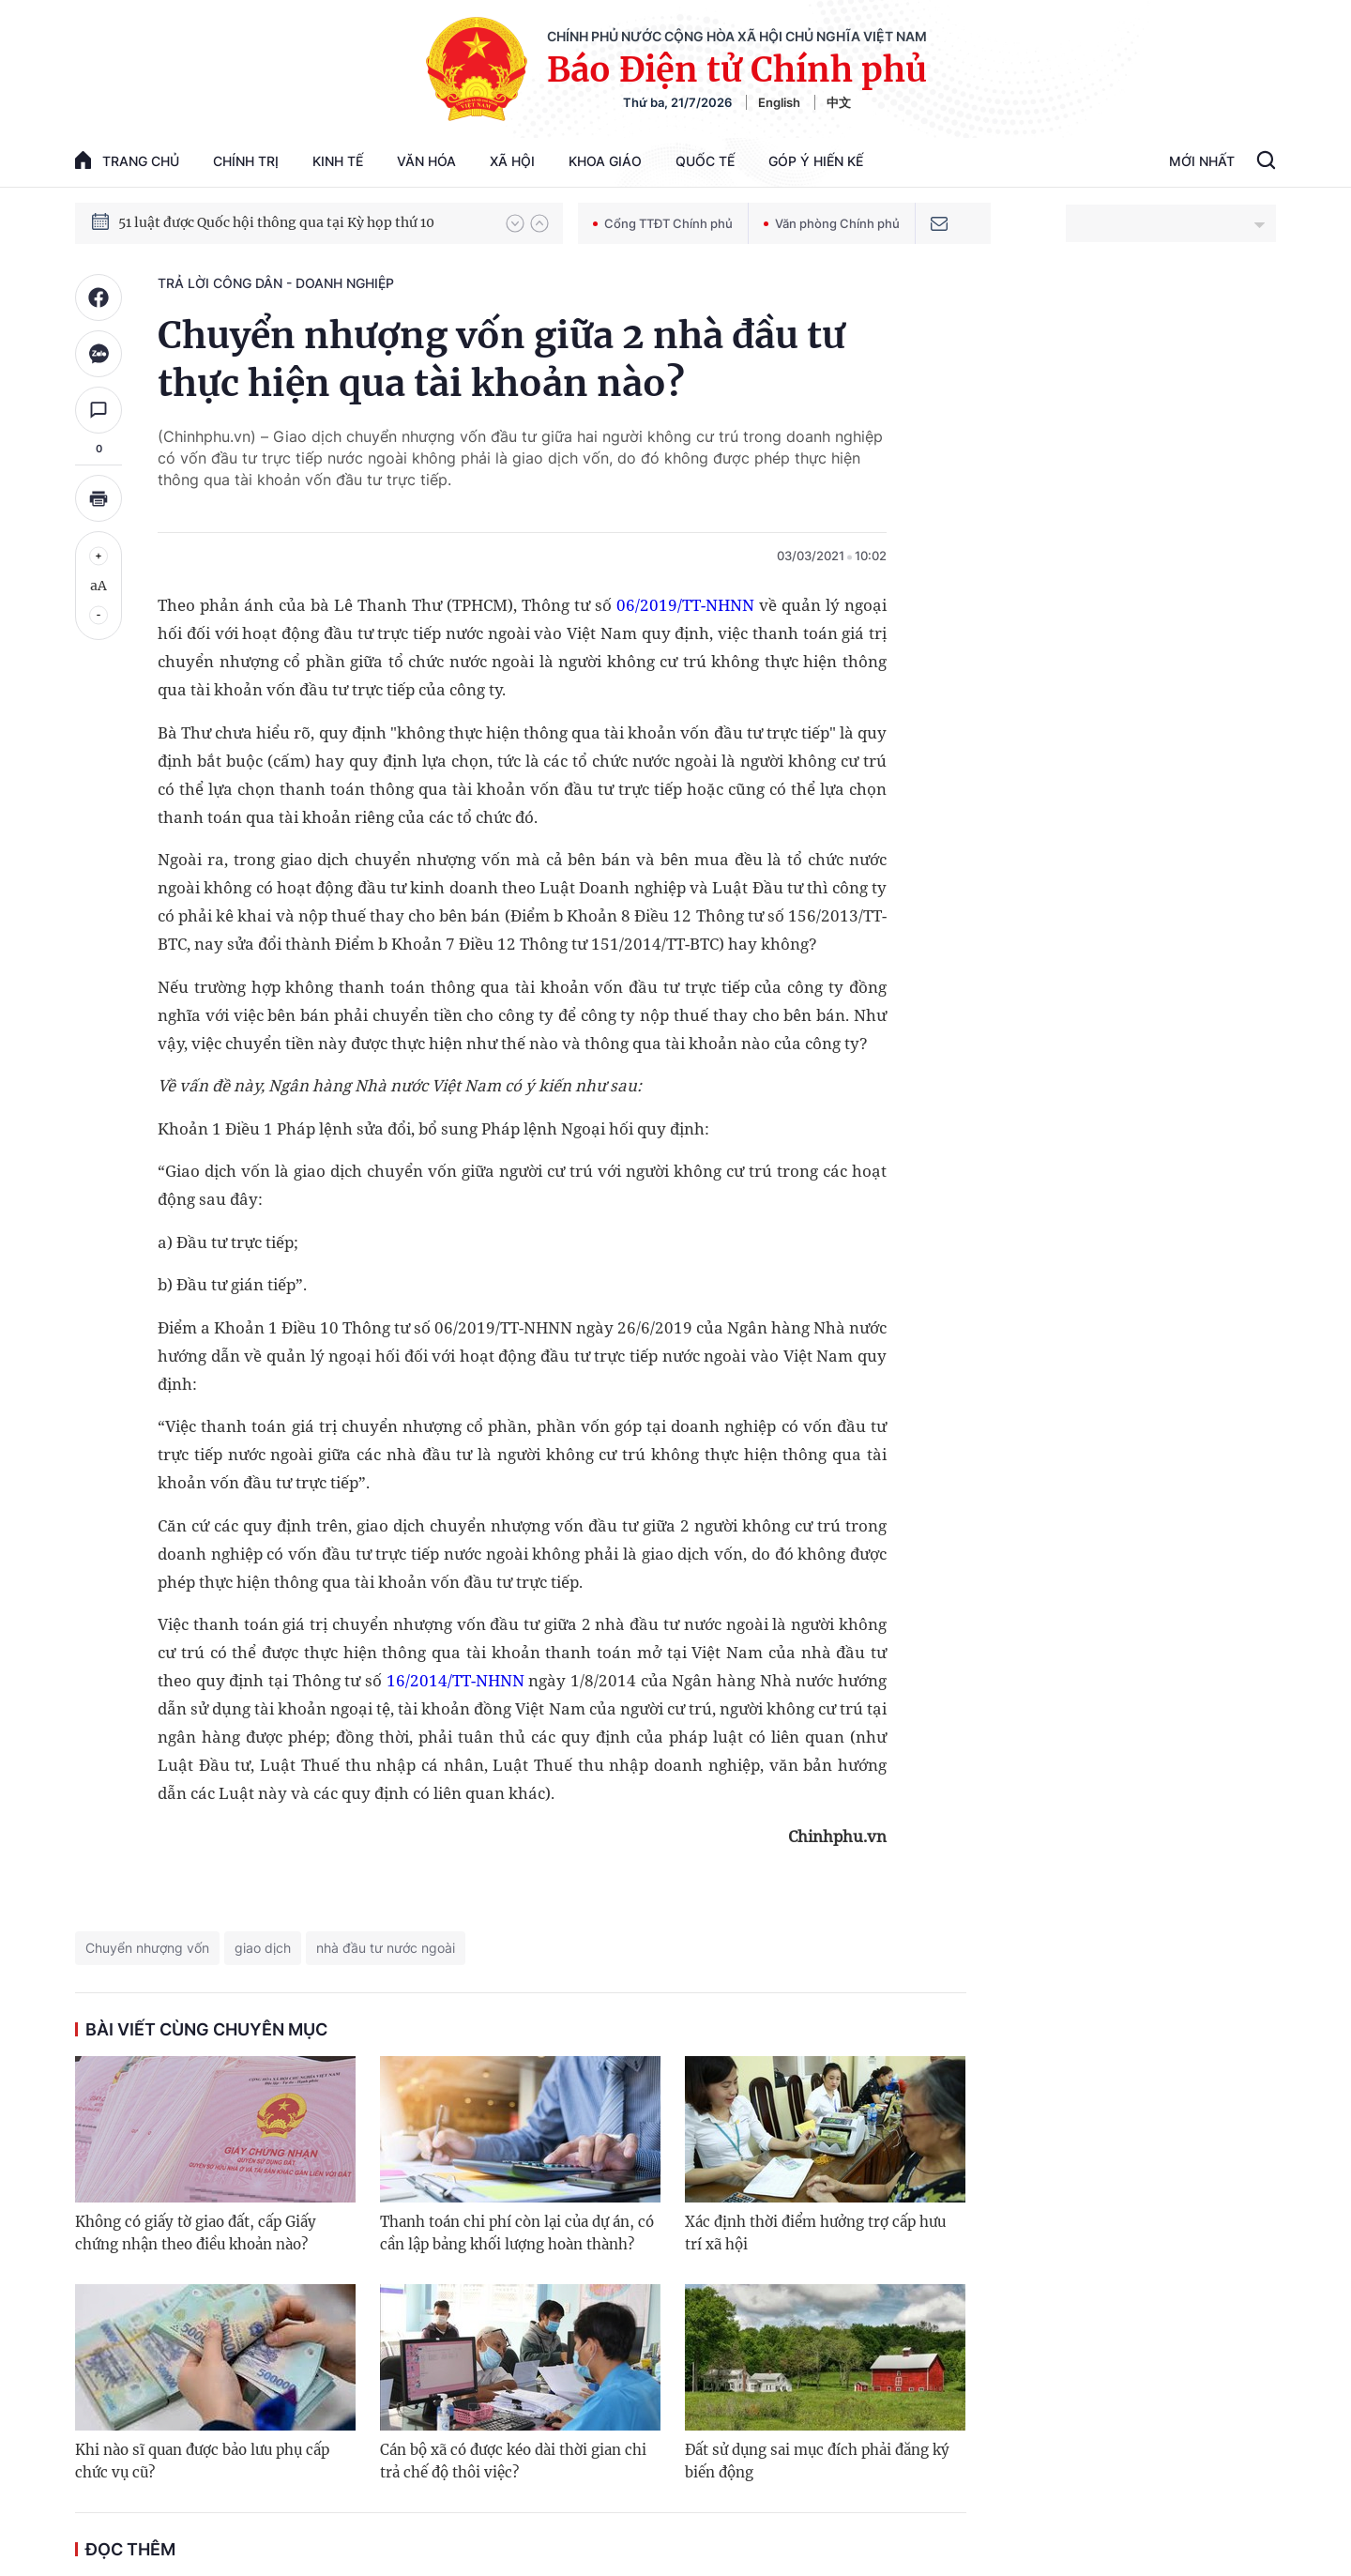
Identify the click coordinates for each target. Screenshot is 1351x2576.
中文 (839, 102)
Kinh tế (337, 161)
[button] (515, 223)
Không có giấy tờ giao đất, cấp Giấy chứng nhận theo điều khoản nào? (195, 2233)
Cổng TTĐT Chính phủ (663, 223)
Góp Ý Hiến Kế (815, 161)
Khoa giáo (605, 161)
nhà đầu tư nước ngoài (385, 1948)
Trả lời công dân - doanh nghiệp (276, 283)
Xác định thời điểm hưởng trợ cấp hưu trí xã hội (815, 2233)
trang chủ (127, 160)
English (779, 102)
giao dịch (263, 1948)
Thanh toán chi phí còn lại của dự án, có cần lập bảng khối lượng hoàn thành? (517, 2233)
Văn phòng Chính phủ (832, 223)
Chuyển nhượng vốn (147, 1948)
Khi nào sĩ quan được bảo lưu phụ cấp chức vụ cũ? (202, 2461)
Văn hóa (426, 161)
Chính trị (246, 161)
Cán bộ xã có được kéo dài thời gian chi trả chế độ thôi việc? (513, 2461)
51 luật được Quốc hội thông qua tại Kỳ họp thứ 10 (276, 222)
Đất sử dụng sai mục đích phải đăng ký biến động (817, 2461)
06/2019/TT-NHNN (685, 605)
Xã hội (512, 161)
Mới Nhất (1202, 161)
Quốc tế (705, 161)
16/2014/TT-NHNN (455, 1680)
